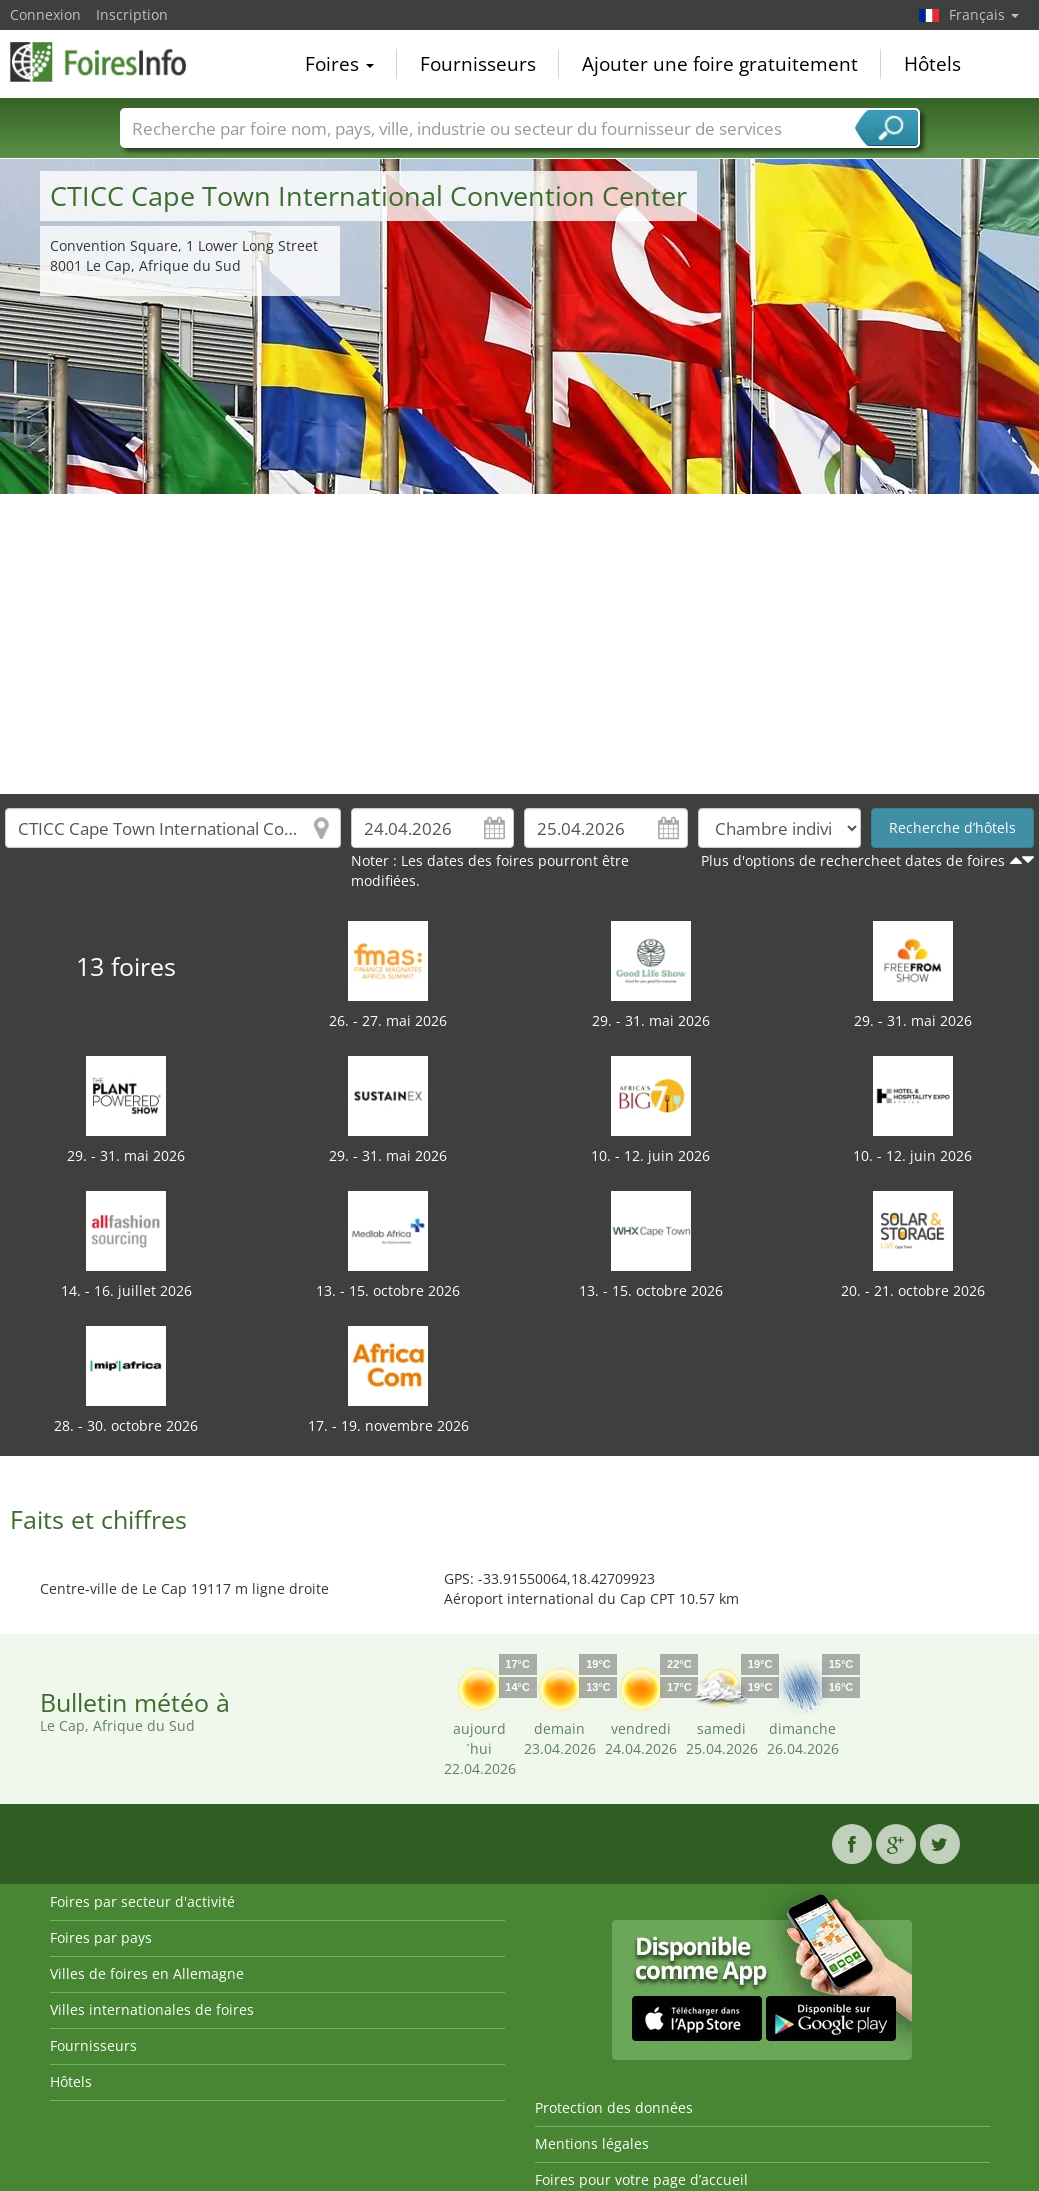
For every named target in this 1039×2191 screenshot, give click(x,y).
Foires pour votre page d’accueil (641, 2179)
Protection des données (614, 2107)
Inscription (132, 14)
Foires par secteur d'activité (142, 1901)
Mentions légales (592, 2143)
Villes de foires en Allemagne (147, 1973)
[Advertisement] (520, 644)
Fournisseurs (478, 64)
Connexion (45, 14)
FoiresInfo (110, 62)
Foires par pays (101, 1937)
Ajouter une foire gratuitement (720, 64)
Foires (339, 64)
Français (984, 14)
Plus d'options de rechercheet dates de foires (853, 860)
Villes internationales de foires (152, 2009)
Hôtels (932, 64)
